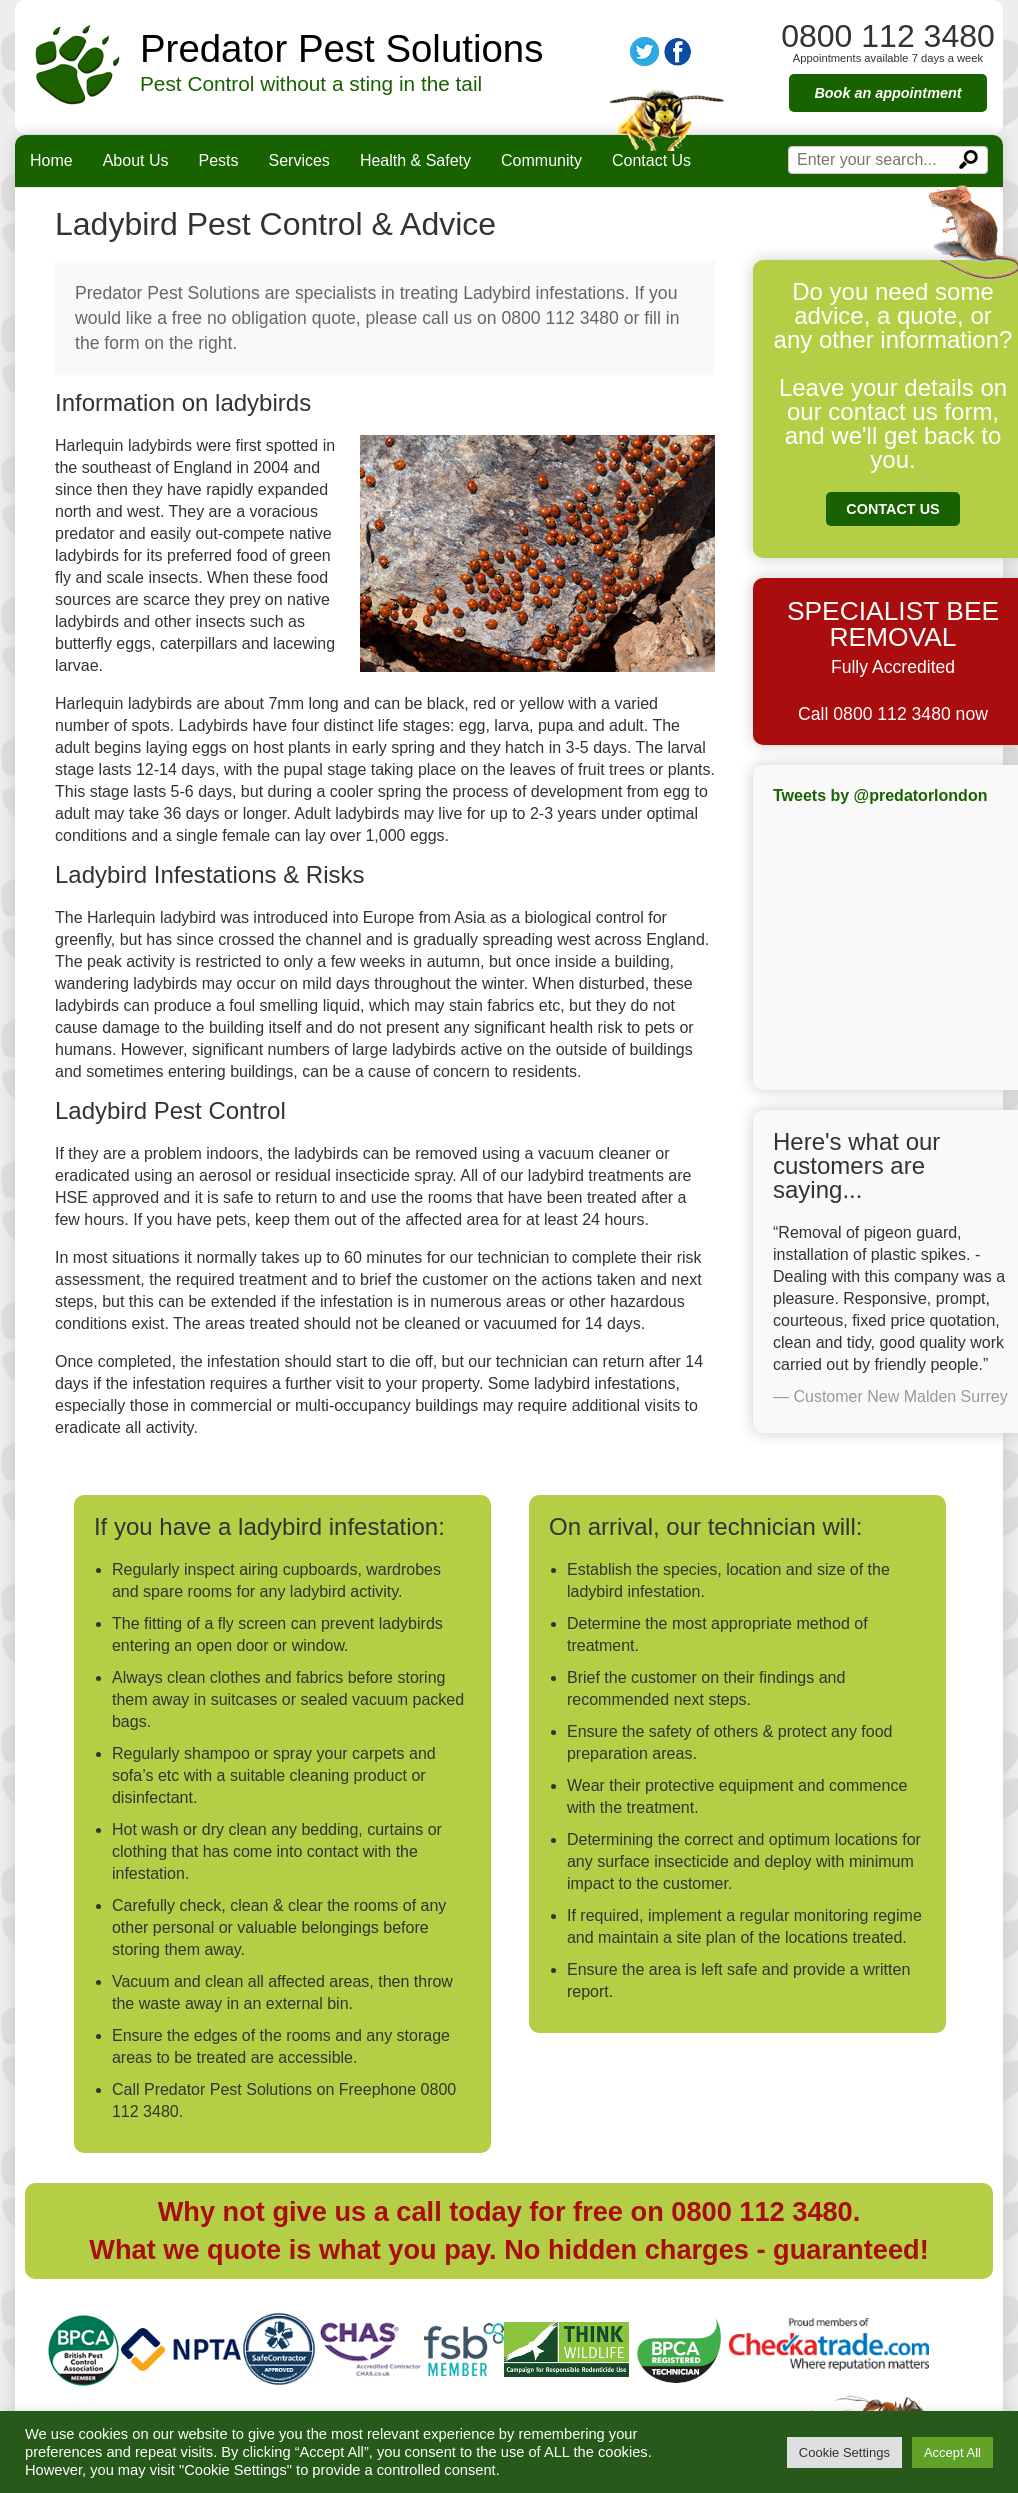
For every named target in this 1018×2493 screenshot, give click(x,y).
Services (299, 160)
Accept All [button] (952, 2452)
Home (51, 160)
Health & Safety (415, 160)
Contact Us (651, 160)
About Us (136, 160)
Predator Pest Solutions (341, 49)
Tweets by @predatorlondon (880, 795)
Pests (219, 160)
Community (541, 160)
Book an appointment (887, 93)
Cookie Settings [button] (844, 2452)
